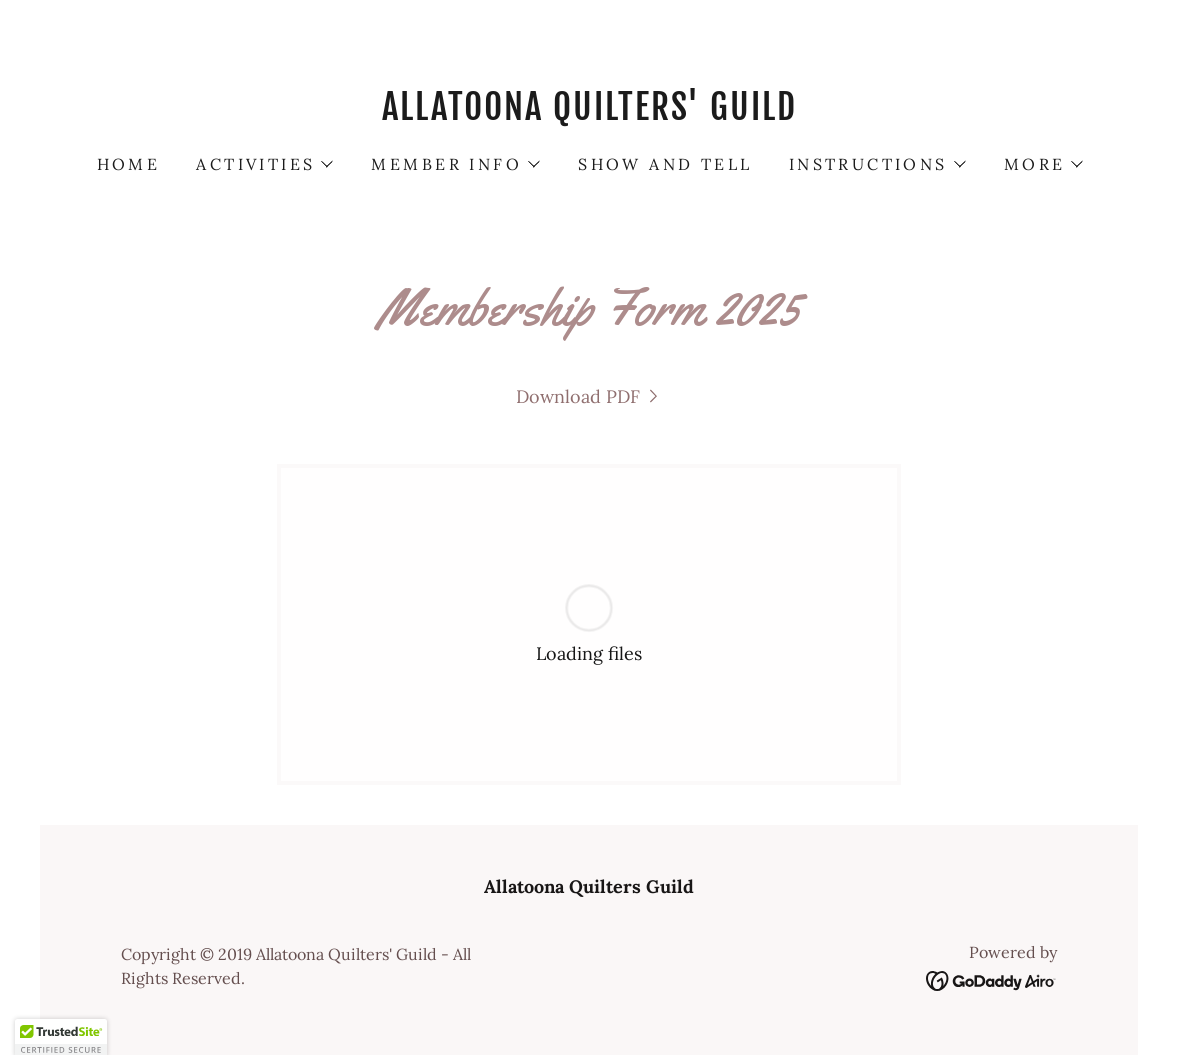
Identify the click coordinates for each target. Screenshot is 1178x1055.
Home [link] (129, 164)
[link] (588, 113)
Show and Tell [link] (665, 164)
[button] (263, 164)
